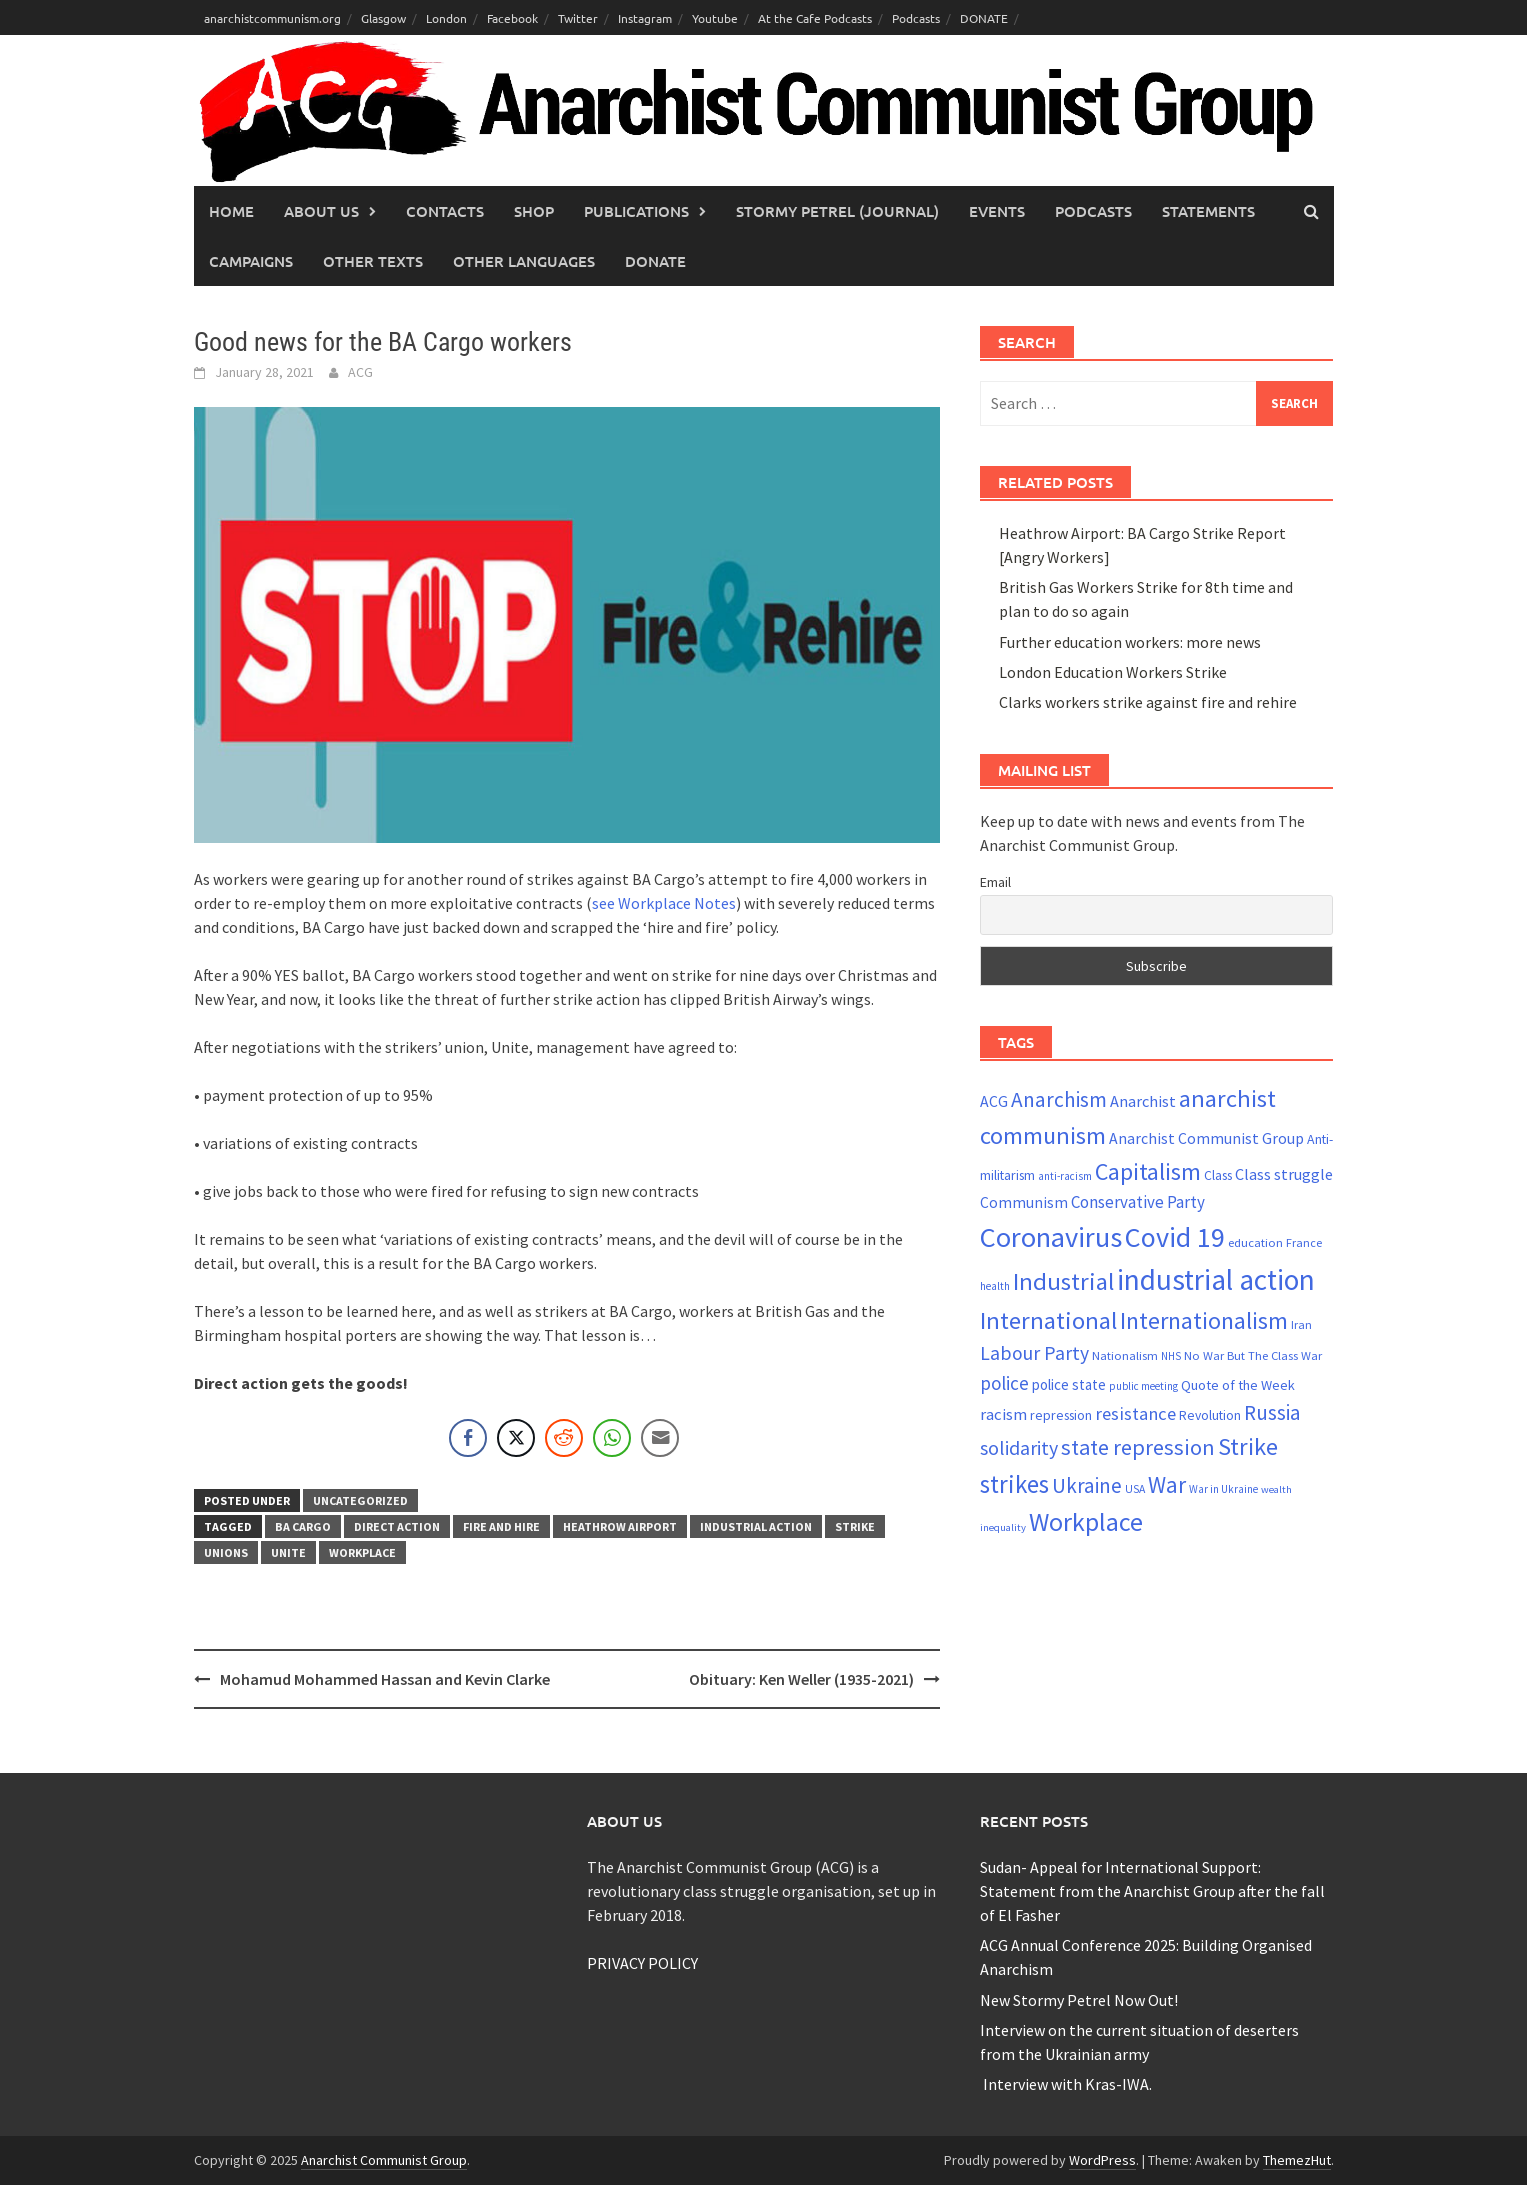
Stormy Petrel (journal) (837, 211)
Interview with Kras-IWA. (1066, 2084)
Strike (855, 1526)
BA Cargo (303, 1526)
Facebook (512, 18)
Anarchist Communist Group (384, 2160)
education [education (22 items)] (1255, 1242)
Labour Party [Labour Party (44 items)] (1034, 1353)
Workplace (362, 1552)
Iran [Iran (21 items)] (1301, 1324)
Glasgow (383, 18)
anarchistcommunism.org (272, 18)
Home (231, 211)
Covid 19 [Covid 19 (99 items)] (1175, 1237)
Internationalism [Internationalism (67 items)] (1204, 1320)
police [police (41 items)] (1004, 1383)
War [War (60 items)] (1167, 1484)
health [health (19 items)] (995, 1286)
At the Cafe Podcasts (815, 18)
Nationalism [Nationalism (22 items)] (1125, 1355)
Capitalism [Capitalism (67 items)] (1148, 1171)
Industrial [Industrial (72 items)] (1063, 1281)
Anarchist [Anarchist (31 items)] (1143, 1101)
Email (995, 882)
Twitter (578, 18)
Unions (226, 1552)
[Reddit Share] (564, 1438)
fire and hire (501, 1526)
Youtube (715, 18)
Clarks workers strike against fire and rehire (1148, 702)
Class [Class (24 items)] (1218, 1175)
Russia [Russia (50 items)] (1272, 1412)
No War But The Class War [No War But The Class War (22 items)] (1253, 1355)
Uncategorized (360, 1500)
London (446, 18)
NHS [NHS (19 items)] (1171, 1356)
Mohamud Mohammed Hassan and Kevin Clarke (385, 1679)
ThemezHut (1297, 2160)
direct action (397, 1526)
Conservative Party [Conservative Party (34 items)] (1138, 1202)
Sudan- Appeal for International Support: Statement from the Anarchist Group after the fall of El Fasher (1152, 1891)
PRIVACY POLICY (642, 1963)
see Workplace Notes (664, 903)
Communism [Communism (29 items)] (1024, 1202)
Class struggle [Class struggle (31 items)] (1284, 1174)
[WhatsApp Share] (612, 1438)
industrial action (756, 1526)
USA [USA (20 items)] (1135, 1489)
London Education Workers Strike (1113, 672)
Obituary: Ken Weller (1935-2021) (801, 1679)
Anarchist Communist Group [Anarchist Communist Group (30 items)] (1206, 1138)
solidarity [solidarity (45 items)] (1019, 1447)
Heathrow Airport (620, 1526)
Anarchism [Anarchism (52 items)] (1059, 1099)
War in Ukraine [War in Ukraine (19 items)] (1223, 1489)
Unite (288, 1552)
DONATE (984, 18)
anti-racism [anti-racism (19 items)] (1065, 1176)
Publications (636, 211)
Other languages (524, 261)
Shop (534, 211)
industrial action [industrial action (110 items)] (1216, 1279)
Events (997, 211)
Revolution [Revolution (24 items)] (1210, 1415)
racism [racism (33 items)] (1003, 1414)
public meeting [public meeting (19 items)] (1143, 1386)
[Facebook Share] (468, 1438)
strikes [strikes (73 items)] (1014, 1484)
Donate (655, 261)
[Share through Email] (660, 1438)
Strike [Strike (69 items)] (1248, 1446)
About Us (321, 211)
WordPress (1102, 2160)
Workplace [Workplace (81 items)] (1086, 1521)
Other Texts (373, 261)
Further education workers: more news (1130, 642)
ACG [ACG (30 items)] (994, 1101)
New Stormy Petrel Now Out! (1079, 2000)
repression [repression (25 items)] (1061, 1415)
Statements (1208, 211)
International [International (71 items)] (1048, 1320)
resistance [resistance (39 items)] (1135, 1413)
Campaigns (251, 261)
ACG (360, 372)
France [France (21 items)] (1304, 1242)
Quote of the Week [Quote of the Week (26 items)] (1238, 1385)
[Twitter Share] (516, 1438)
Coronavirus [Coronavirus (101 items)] (1051, 1237)
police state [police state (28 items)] (1069, 1384)
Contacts (445, 211)
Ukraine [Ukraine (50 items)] (1087, 1485)
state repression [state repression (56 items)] (1138, 1447)
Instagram (645, 18)
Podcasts (916, 18)
